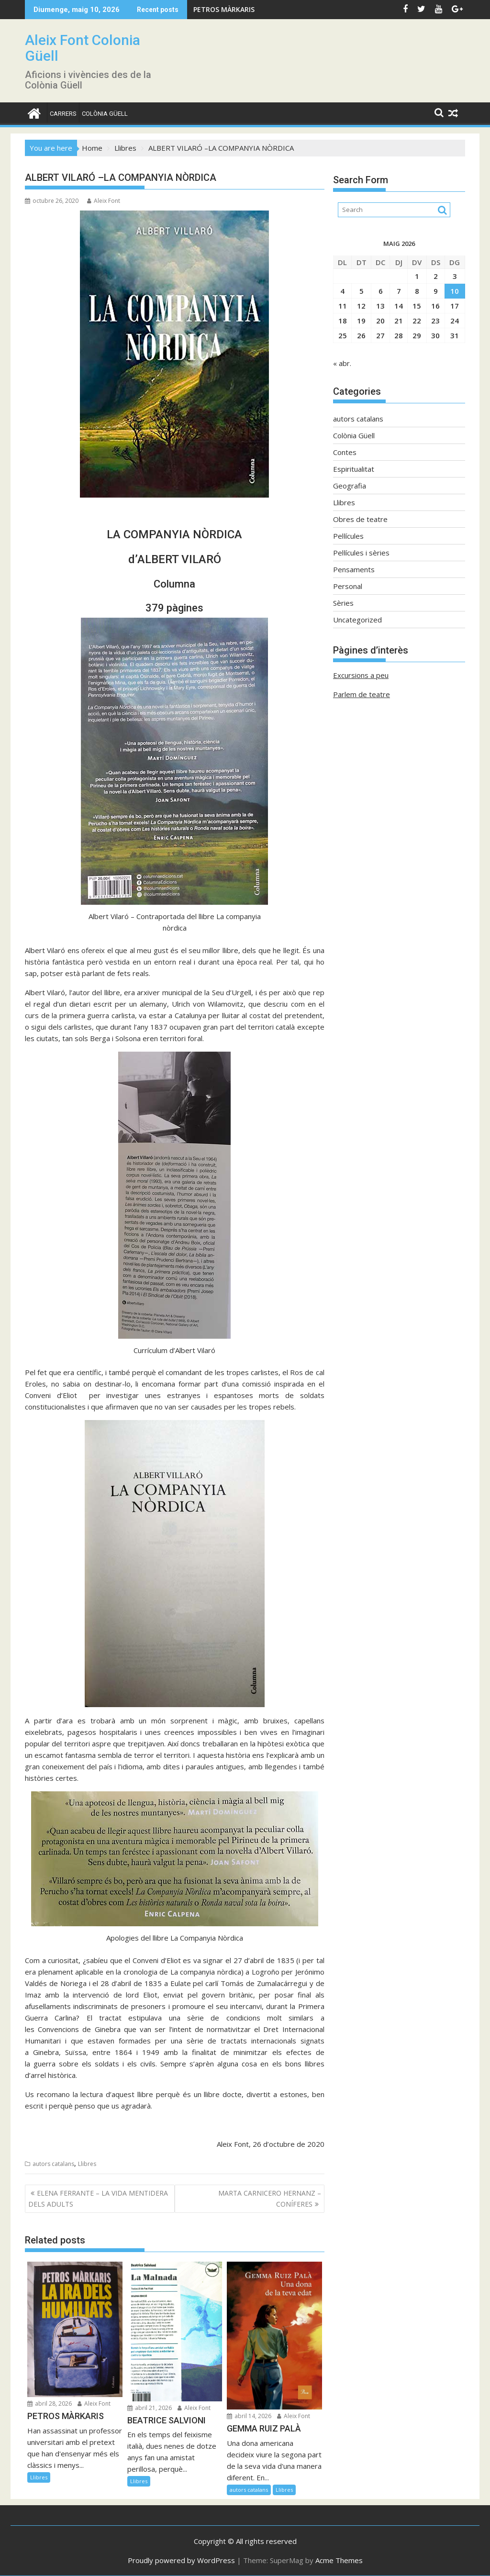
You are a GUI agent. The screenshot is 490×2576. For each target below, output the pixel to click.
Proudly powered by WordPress (181, 2560)
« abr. (342, 363)
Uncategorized (357, 619)
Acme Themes (339, 2560)
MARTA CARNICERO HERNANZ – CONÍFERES (269, 2198)
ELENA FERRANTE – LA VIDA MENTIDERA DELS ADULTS (98, 2198)
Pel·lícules (348, 536)
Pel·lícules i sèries (361, 552)
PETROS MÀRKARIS (224, 9)
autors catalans (53, 2164)
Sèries (343, 603)
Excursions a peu (361, 675)
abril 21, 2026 (149, 2408)
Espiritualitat (353, 469)
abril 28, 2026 (49, 2403)
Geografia (349, 485)
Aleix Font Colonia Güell (82, 48)
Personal (347, 586)
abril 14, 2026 (249, 2416)
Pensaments (354, 569)
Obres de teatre (360, 519)
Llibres (87, 2164)
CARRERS (63, 113)
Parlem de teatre (361, 694)
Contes (344, 452)
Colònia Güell (105, 113)
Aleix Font (103, 201)
